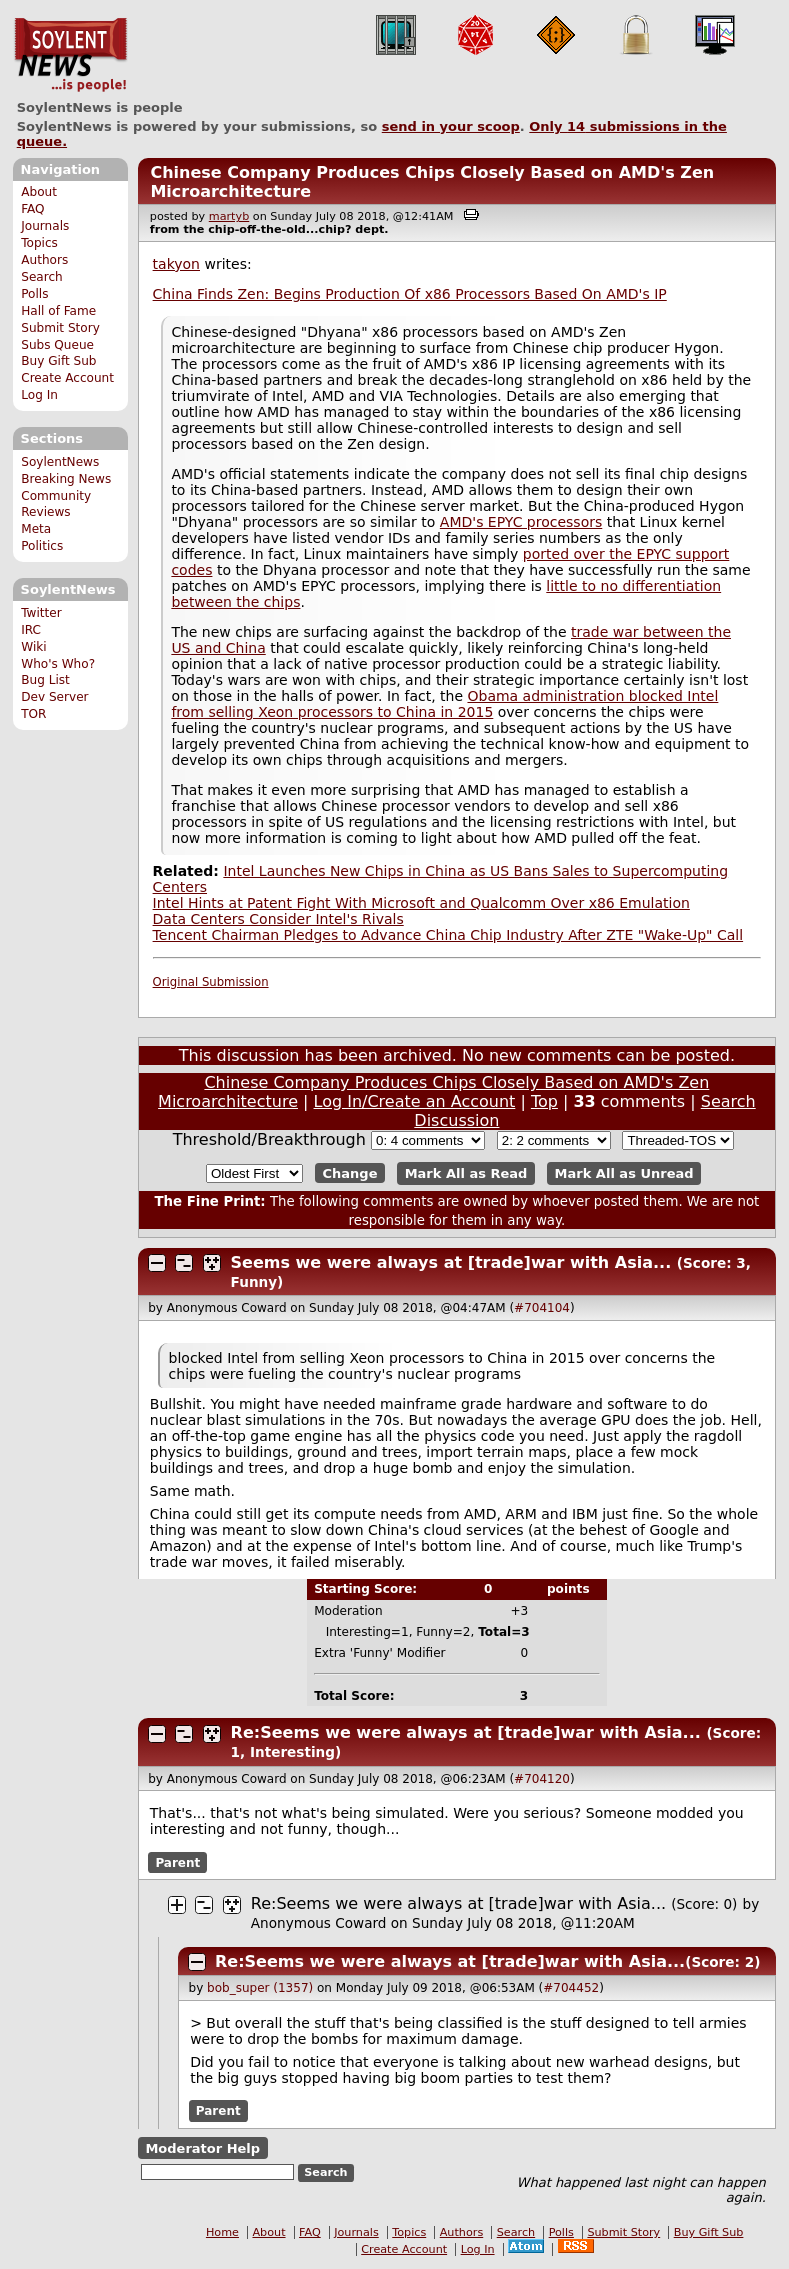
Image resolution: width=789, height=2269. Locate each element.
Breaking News (66, 479)
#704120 (542, 1779)
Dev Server (54, 697)
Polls (34, 294)
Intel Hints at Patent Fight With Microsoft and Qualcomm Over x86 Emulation (421, 903)
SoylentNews (70, 55)
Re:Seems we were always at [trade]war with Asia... (466, 1732)
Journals (45, 226)
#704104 (542, 1308)
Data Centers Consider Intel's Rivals (278, 919)
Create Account (67, 378)
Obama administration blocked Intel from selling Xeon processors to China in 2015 (444, 704)
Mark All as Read (466, 1173)
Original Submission (211, 982)
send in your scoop (451, 126)
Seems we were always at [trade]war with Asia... (451, 1262)
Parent (177, 1862)
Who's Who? (58, 664)
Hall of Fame (58, 311)
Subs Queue (57, 345)
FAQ (32, 209)
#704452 (571, 1988)
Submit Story (60, 328)
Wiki (33, 647)
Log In (39, 395)
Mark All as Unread (624, 1173)
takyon (176, 264)
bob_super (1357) (260, 1988)
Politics (42, 546)
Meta (36, 529)
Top (544, 1101)
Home (222, 2232)
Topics (39, 243)
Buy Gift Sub (58, 361)
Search (42, 277)
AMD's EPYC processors (521, 522)
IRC (31, 630)
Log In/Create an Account (415, 1101)
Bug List (45, 680)
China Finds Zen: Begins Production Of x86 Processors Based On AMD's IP (410, 294)
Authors (44, 260)
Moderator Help (202, 2147)
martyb (229, 216)
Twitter (41, 613)
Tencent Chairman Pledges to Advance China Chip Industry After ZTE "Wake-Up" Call (448, 935)
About (39, 192)
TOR (33, 714)
